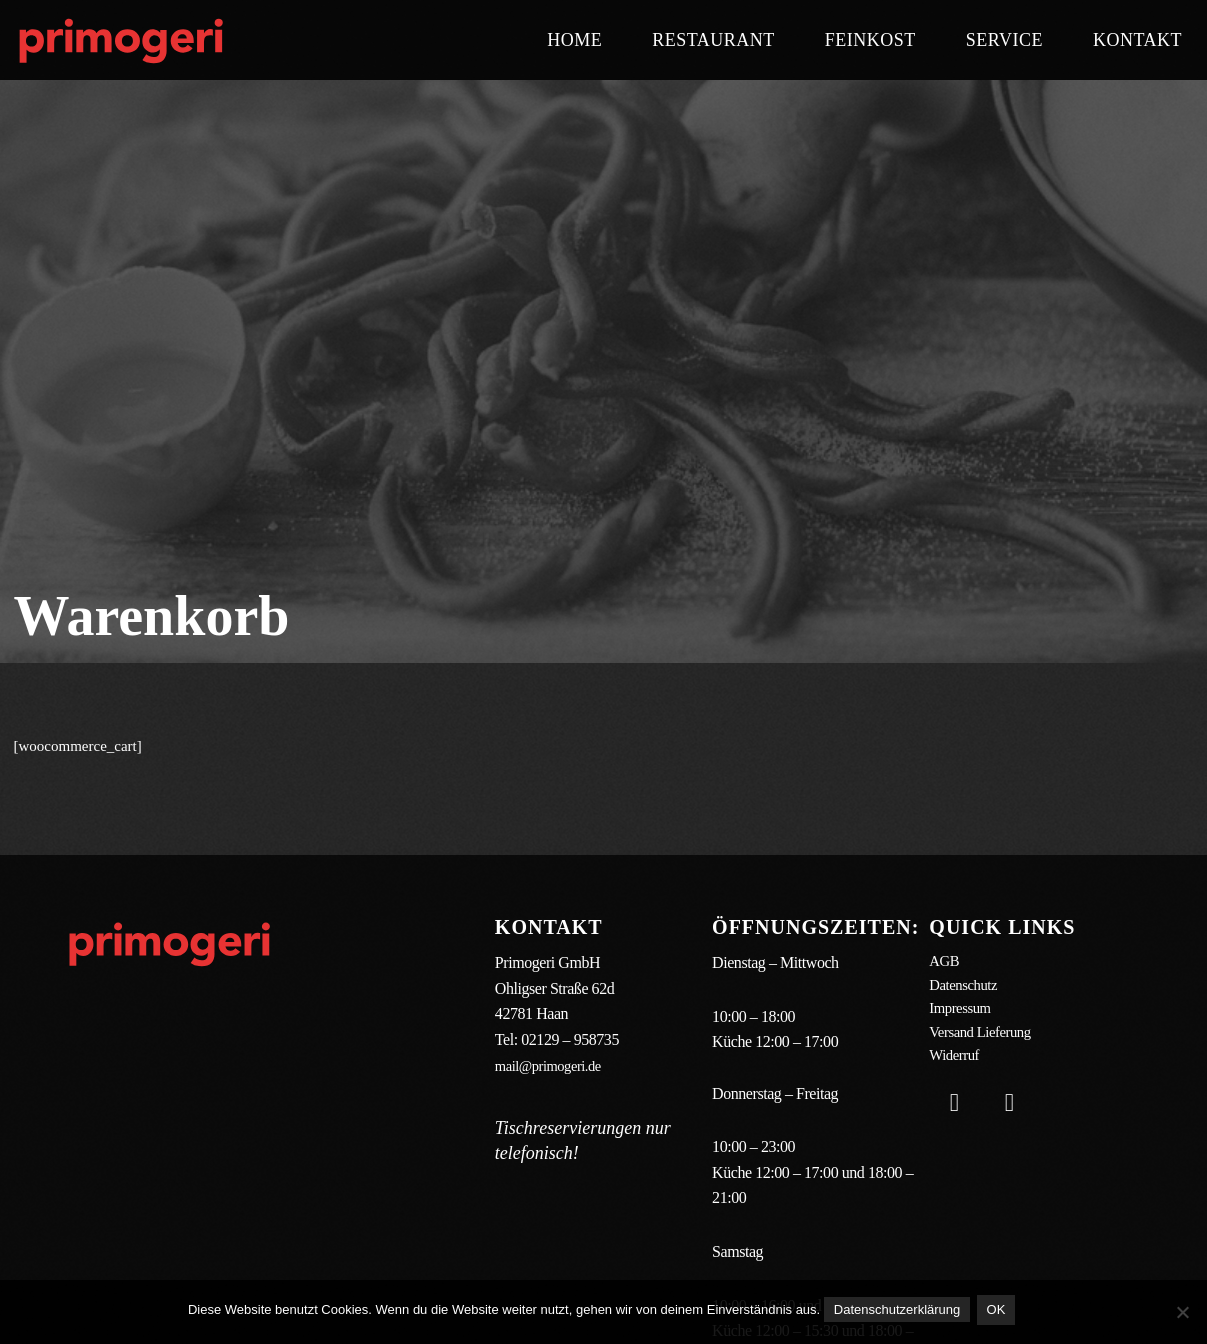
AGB (945, 962)
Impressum (962, 1013)
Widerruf (956, 1065)
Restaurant (713, 40)
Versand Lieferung (984, 1039)
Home (574, 40)
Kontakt (1137, 40)
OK (999, 1312)
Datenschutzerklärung (897, 1312)
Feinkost (870, 40)
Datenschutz (966, 988)
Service (1004, 40)
